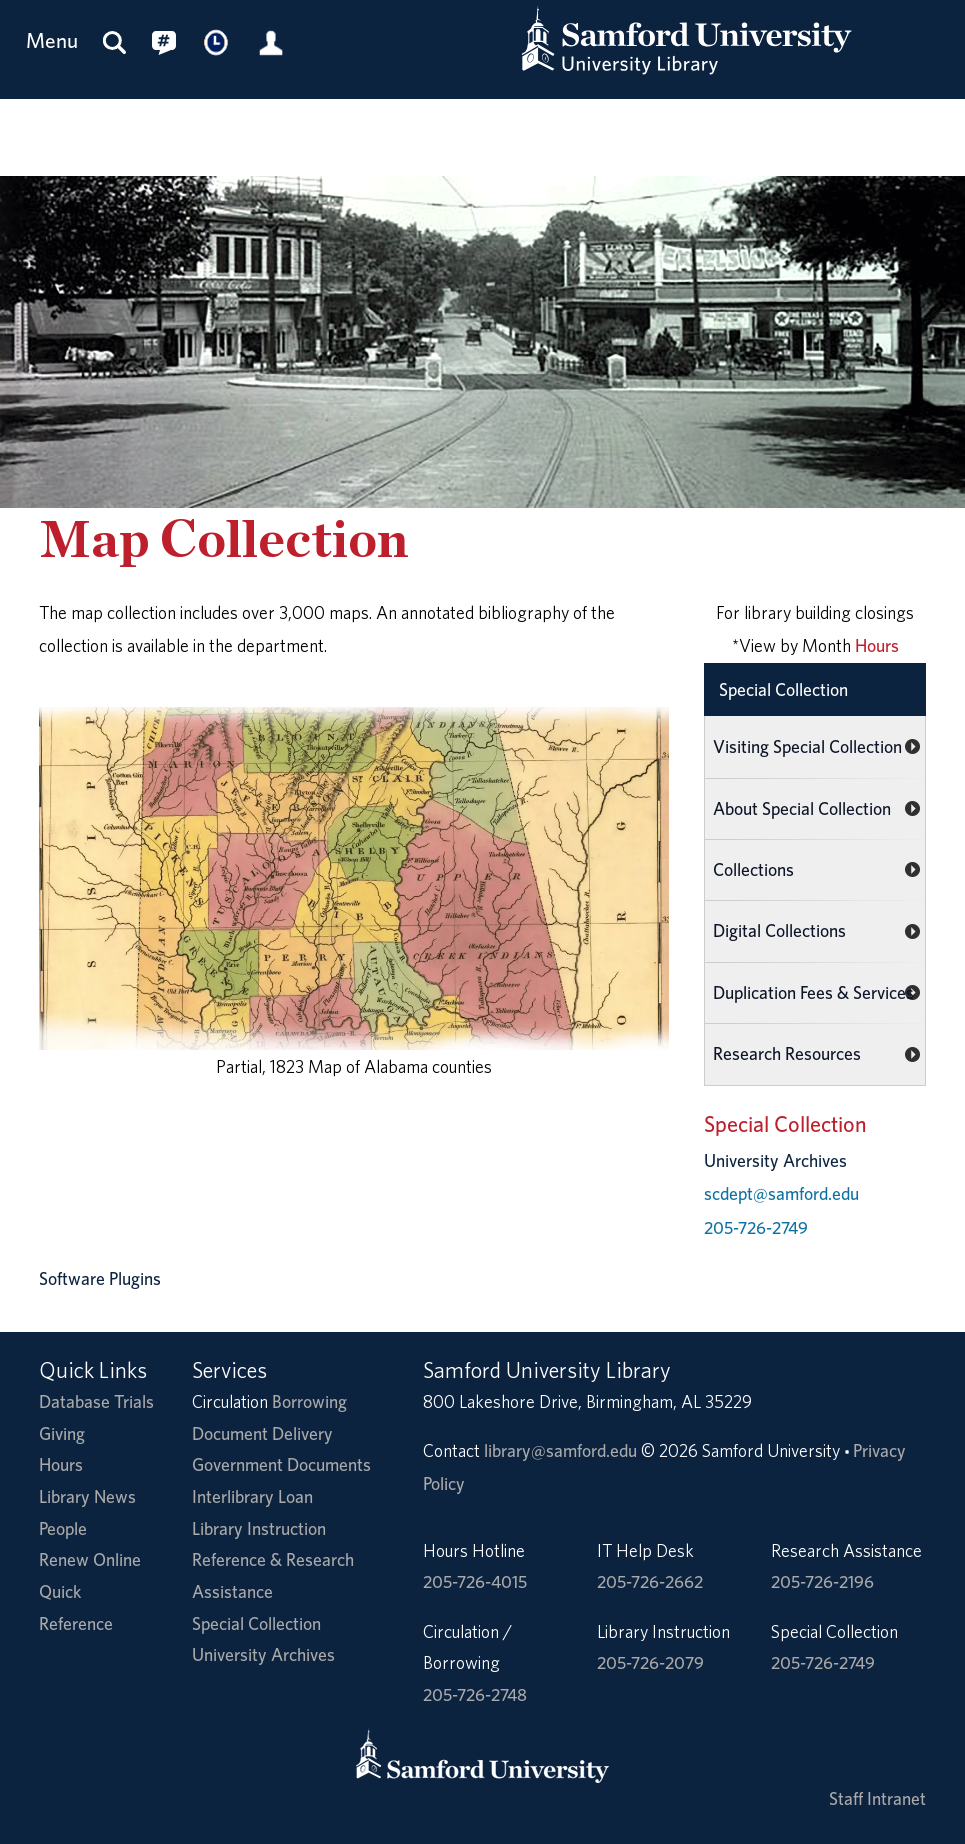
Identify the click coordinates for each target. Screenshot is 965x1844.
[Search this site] (115, 41)
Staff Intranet (877, 1798)
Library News (87, 1496)
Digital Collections (779, 930)
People (63, 1528)
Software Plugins (100, 1278)
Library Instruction (259, 1528)
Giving (62, 1433)
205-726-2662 (650, 1581)
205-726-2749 (756, 1227)
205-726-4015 (475, 1581)
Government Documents (281, 1464)
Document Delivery (262, 1433)
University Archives (263, 1654)
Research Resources (787, 1053)
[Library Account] (271, 41)
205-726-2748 (475, 1694)
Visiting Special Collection (807, 746)
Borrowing (309, 1401)
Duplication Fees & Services (813, 992)
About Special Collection (802, 808)
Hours (877, 645)
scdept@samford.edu (781, 1193)
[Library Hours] (217, 42)
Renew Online (90, 1559)
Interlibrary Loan (252, 1496)
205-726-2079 (650, 1662)
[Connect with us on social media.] (164, 41)
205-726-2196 (822, 1581)
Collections (753, 869)
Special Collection (783, 689)
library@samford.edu (560, 1450)
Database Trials (96, 1401)
